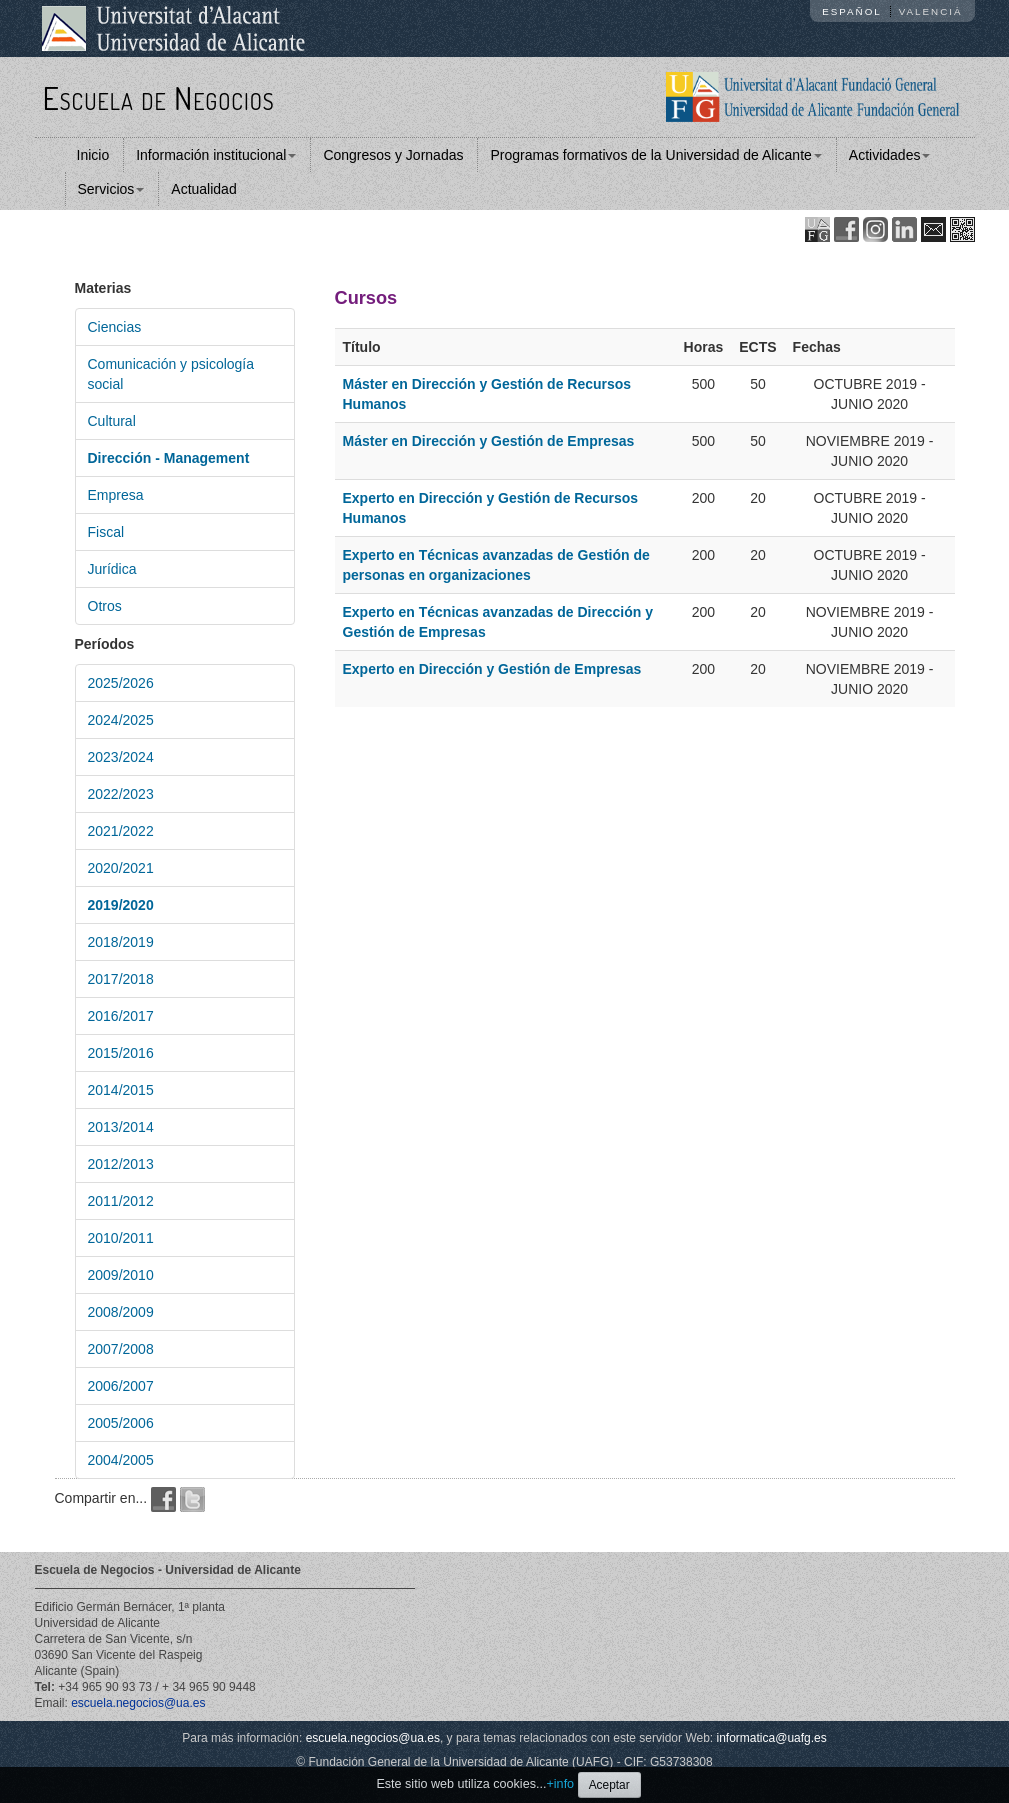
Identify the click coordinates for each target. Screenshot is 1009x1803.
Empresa (116, 495)
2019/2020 (121, 905)
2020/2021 (121, 868)
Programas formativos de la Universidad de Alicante (655, 155)
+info (560, 1784)
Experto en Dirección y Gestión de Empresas (492, 669)
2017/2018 (121, 979)
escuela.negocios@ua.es (138, 1703)
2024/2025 (121, 720)
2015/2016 (121, 1053)
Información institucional (216, 155)
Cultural (112, 421)
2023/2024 (121, 757)
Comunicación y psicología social (171, 374)
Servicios (111, 189)
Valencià (931, 11)
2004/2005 (121, 1460)
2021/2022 (121, 831)
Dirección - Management (169, 458)
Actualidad (203, 189)
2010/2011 (121, 1238)
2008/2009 (121, 1312)
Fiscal (106, 532)
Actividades (890, 155)
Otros (105, 606)
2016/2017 (121, 1016)
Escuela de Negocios (159, 97)
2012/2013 (121, 1164)
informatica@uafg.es (772, 1738)
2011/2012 (121, 1201)
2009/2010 (121, 1275)
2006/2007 (121, 1386)
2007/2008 (121, 1349)
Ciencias (115, 327)
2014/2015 (121, 1090)
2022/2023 (121, 794)
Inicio (93, 155)
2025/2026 (121, 683)
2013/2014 (121, 1127)
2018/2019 (121, 942)
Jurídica (112, 569)
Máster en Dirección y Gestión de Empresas (489, 441)
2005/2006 (121, 1423)
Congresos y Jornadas (393, 155)
